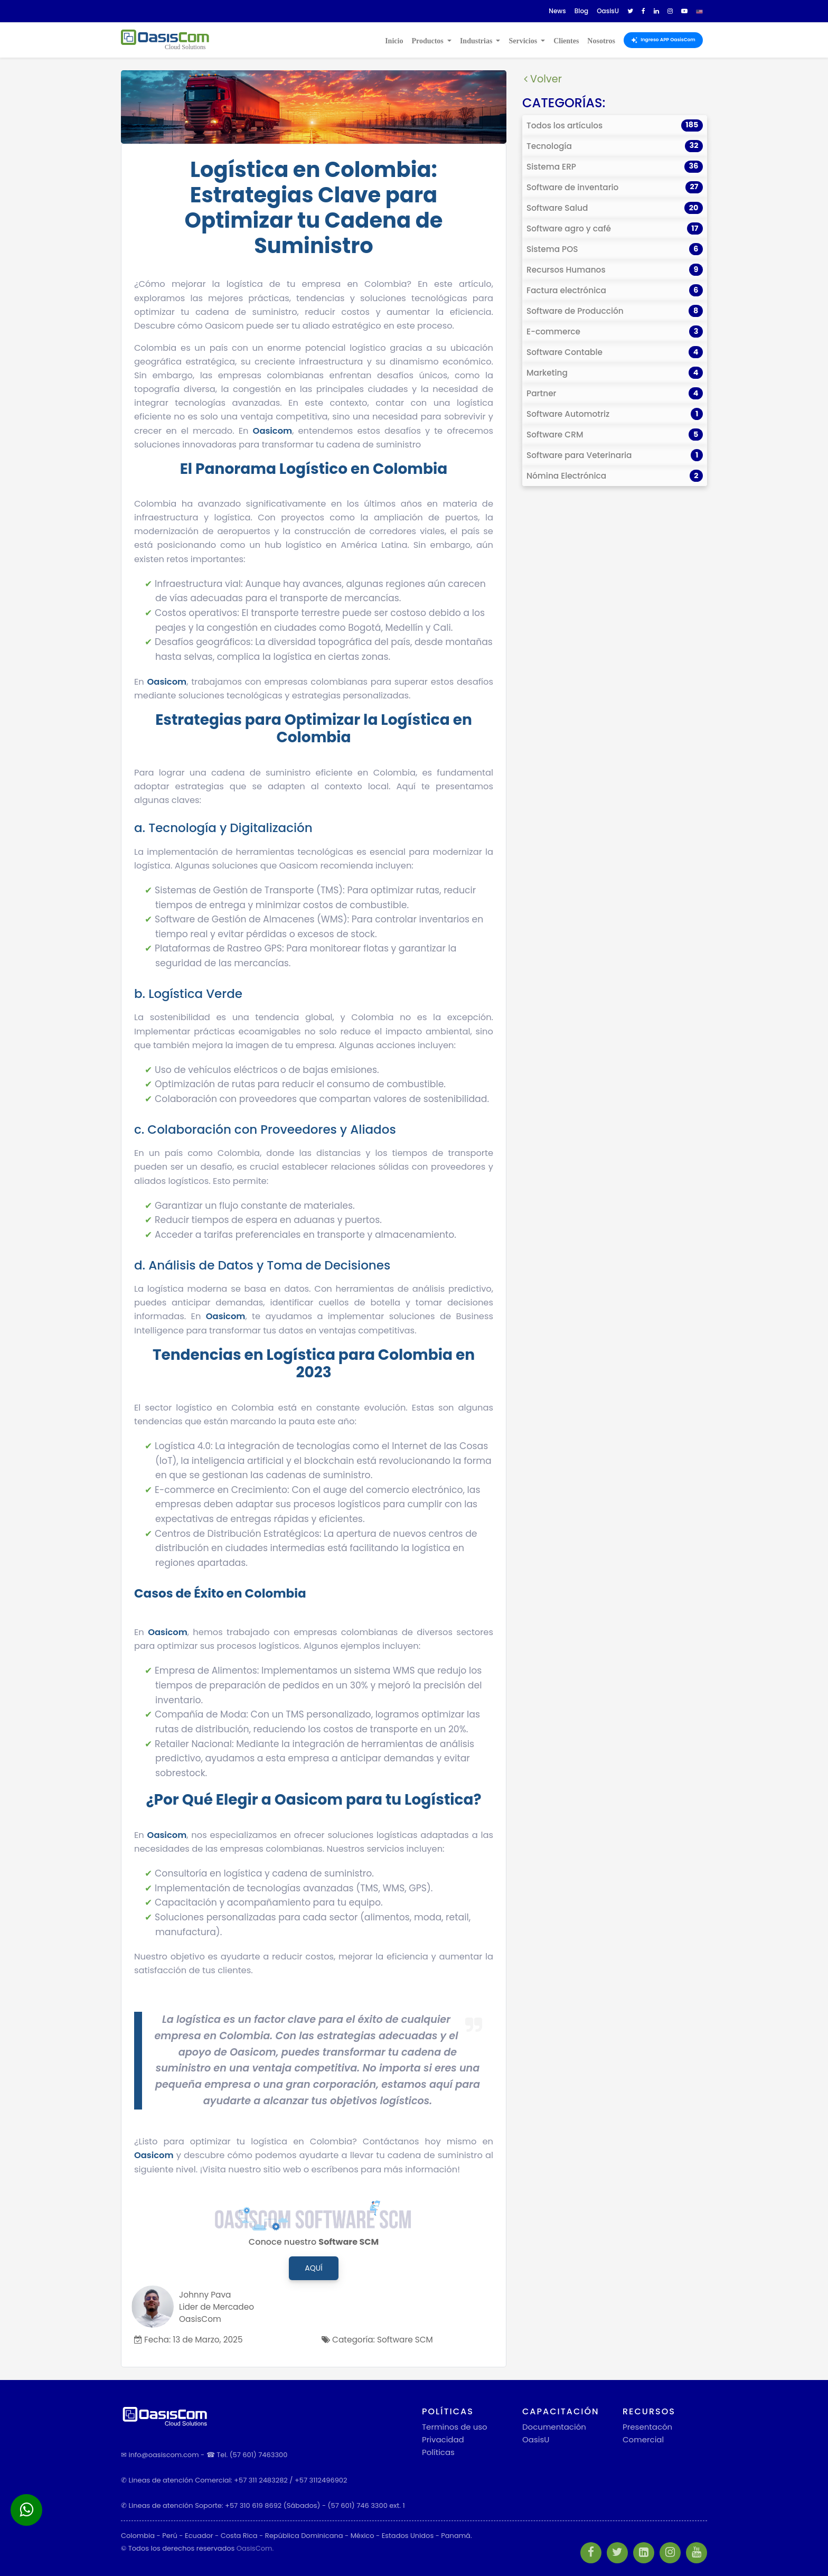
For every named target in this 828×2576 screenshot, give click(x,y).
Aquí (313, 2268)
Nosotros (601, 41)
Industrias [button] (477, 41)
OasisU (535, 2439)
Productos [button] (428, 41)
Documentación (554, 2426)
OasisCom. (255, 2548)
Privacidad (443, 2439)
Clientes (566, 41)
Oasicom (273, 431)
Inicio (394, 41)
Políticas (438, 2452)
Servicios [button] (524, 41)
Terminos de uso (454, 2426)
